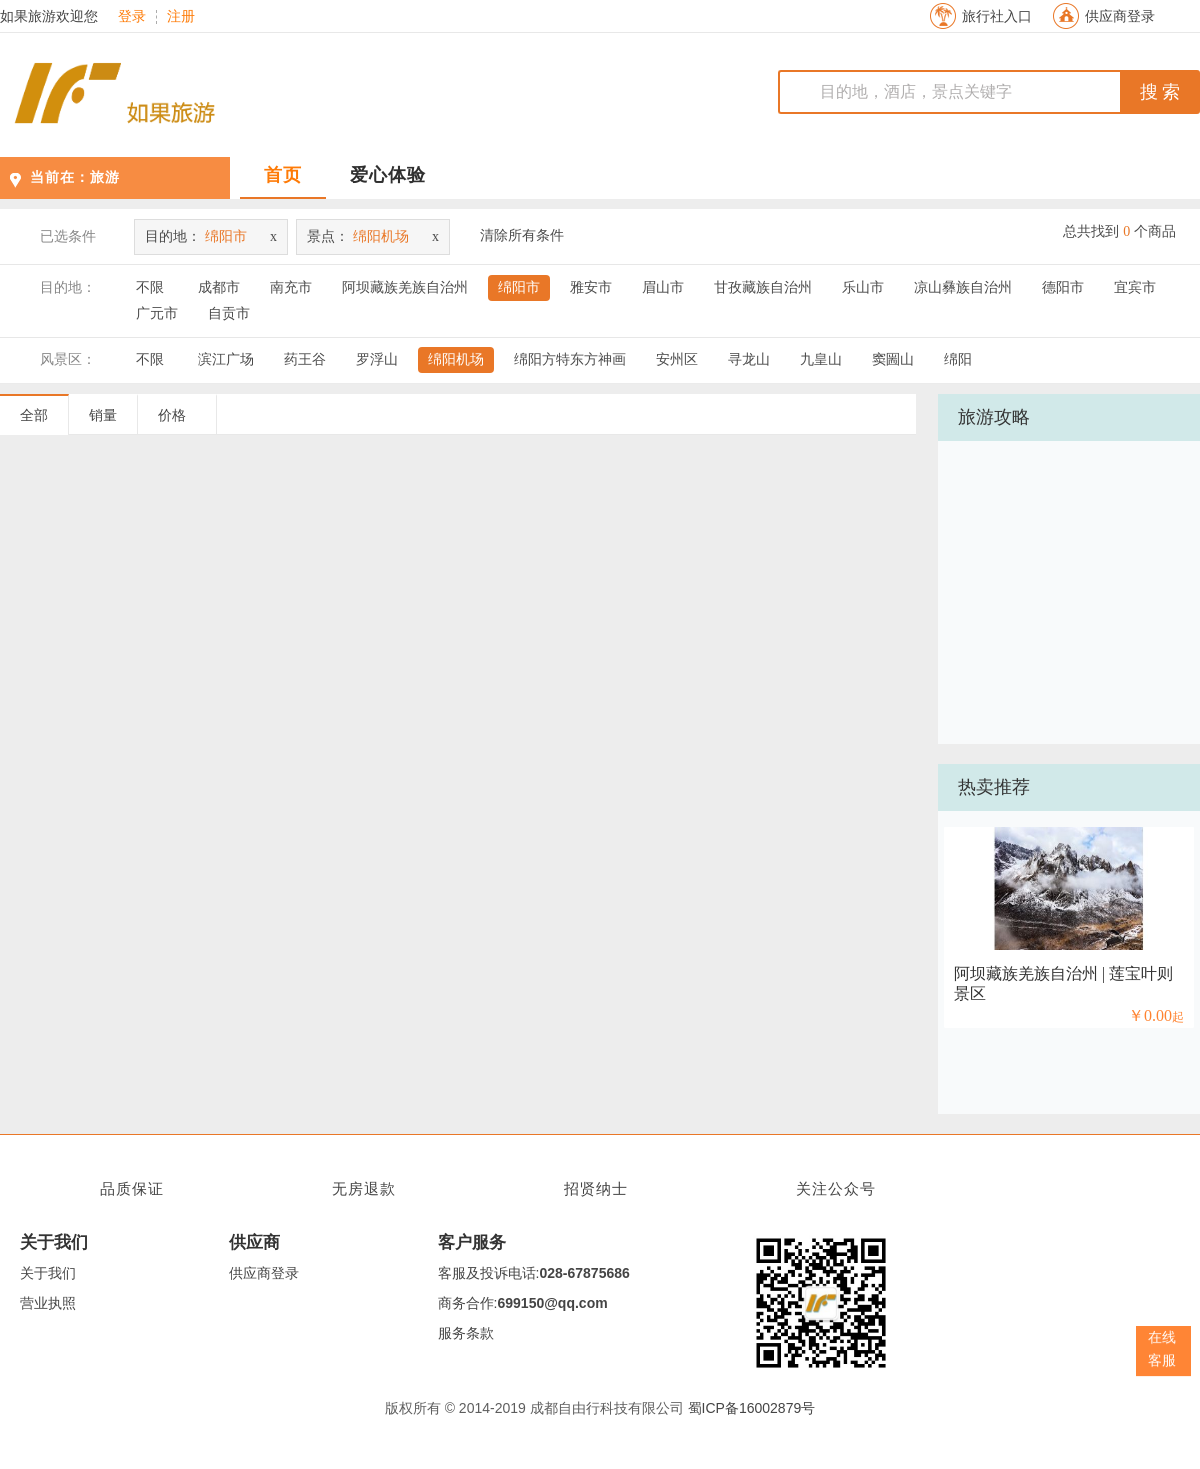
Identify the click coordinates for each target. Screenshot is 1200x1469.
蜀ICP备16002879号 (752, 1408)
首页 (283, 175)
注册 (181, 17)
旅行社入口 (997, 16)
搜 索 (1160, 92)
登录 (132, 17)
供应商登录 (1120, 16)
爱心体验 (388, 175)
